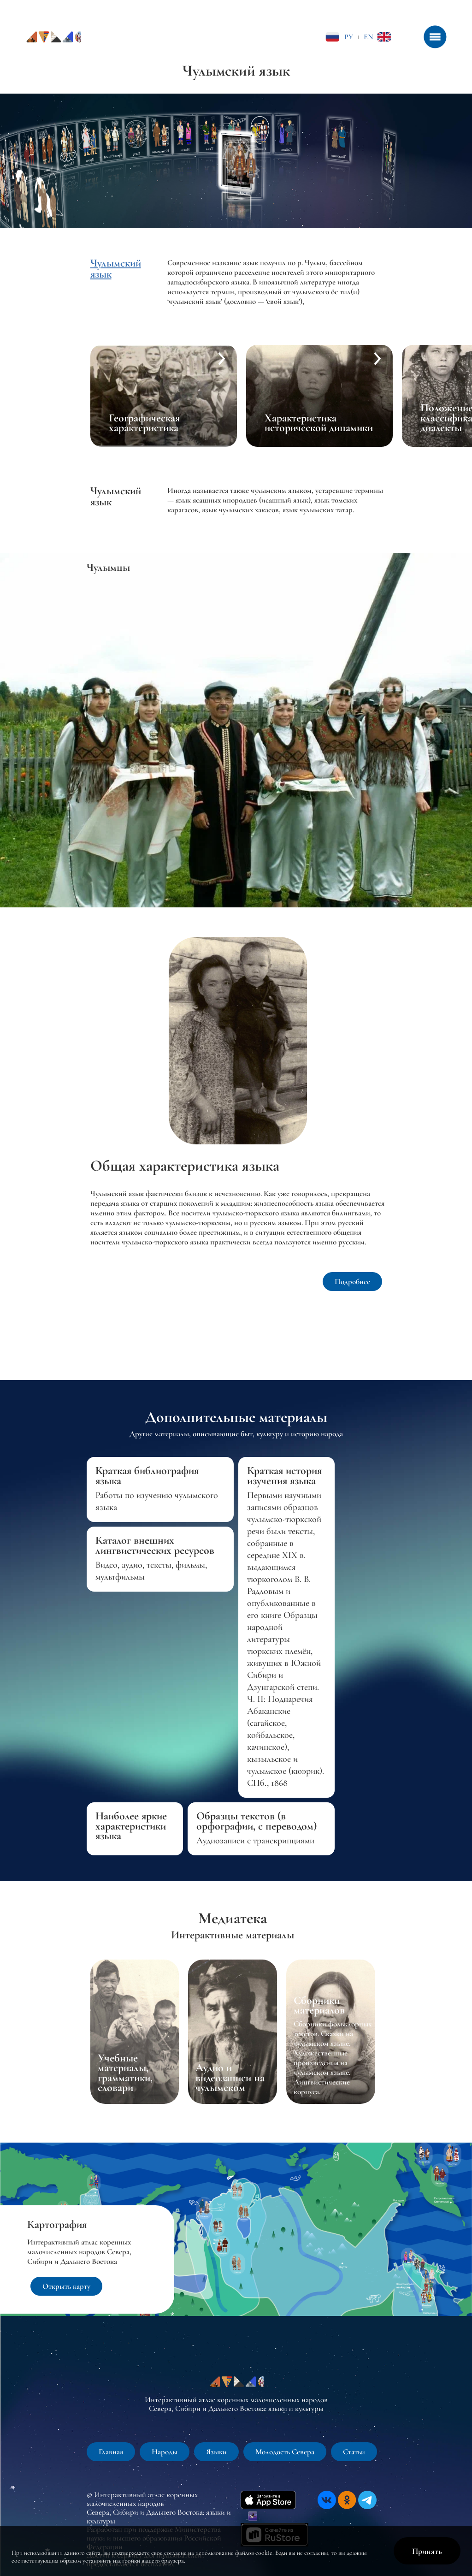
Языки (216, 2452)
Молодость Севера (284, 2452)
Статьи (354, 2452)
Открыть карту (66, 2286)
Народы (164, 2452)
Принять (427, 2551)
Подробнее (352, 1281)
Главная (111, 2452)
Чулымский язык (115, 268)
